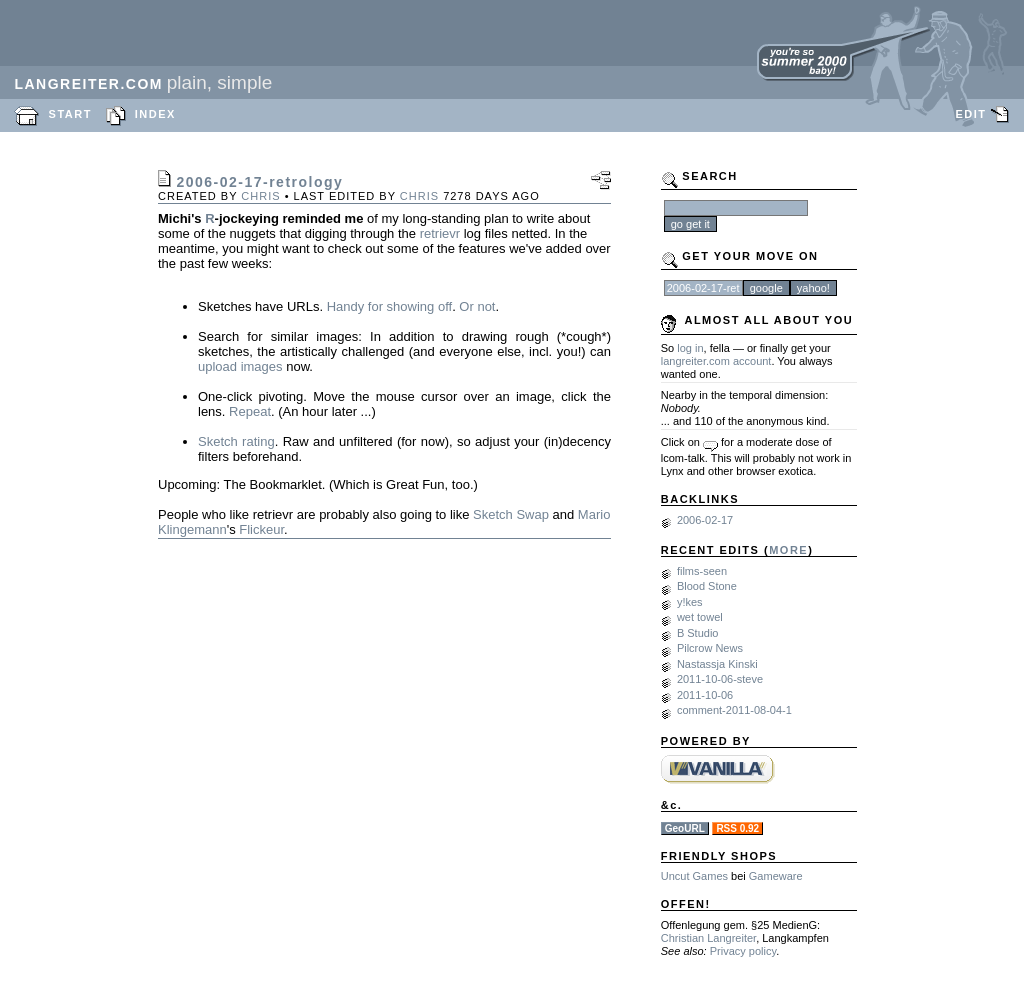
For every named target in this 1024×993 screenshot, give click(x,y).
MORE (788, 550)
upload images (240, 366)
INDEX (155, 114)
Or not (477, 306)
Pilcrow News (710, 648)
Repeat (250, 411)
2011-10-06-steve (720, 679)
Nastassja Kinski (717, 664)
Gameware (776, 876)
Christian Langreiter (708, 938)
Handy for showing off (390, 306)
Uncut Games (694, 876)
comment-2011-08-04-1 (734, 710)
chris (260, 196)
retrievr (440, 233)
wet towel (700, 617)
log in (690, 348)
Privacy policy (743, 951)
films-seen (702, 571)
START (70, 114)
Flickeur (261, 529)
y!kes (690, 602)
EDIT (970, 114)
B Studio (698, 633)
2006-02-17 (705, 520)
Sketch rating (236, 441)
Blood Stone (707, 586)
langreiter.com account (716, 361)
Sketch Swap (511, 514)
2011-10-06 (705, 695)
